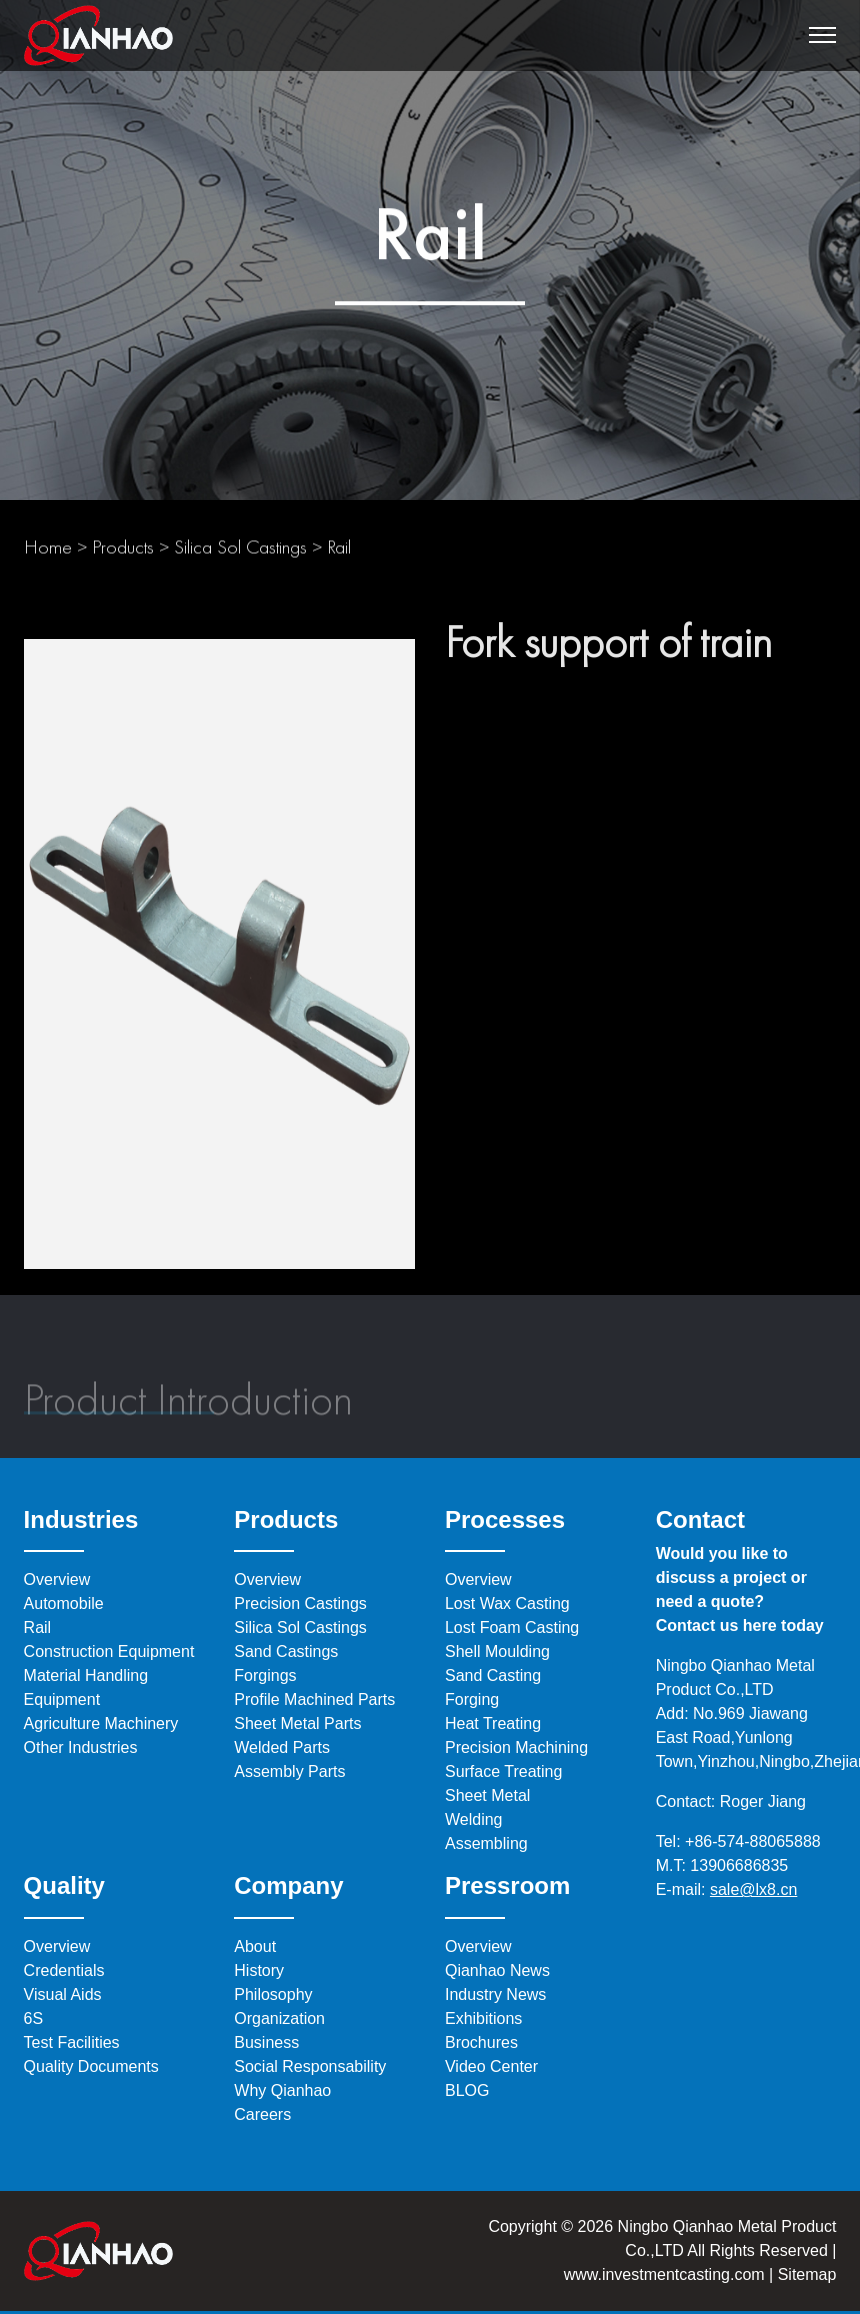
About (255, 1946)
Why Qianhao (282, 2090)
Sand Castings (286, 1651)
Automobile (64, 1603)
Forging (472, 1699)
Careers (262, 2114)
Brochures (481, 2042)
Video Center (491, 2066)
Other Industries (81, 1747)
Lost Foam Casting (512, 1627)
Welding (474, 1819)
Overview (57, 1579)
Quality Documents (91, 2066)
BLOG (467, 2090)
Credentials (64, 1970)
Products (123, 553)
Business (266, 2042)
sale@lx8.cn (753, 1889)
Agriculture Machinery (101, 1723)
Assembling (486, 1843)
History (259, 1970)
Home (48, 553)
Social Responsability (310, 2066)
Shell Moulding (497, 1651)
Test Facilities (72, 2042)
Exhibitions (483, 2018)
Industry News (495, 1994)
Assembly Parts (289, 1771)
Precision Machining (516, 1747)
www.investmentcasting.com (664, 2274)
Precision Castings (300, 1603)
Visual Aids (63, 1994)
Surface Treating (503, 1771)
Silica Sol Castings (240, 553)
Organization (279, 2018)
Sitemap (804, 2274)
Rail (339, 553)
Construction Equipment (109, 1651)
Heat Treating (493, 1723)
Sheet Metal (487, 1795)
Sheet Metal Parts (297, 1723)
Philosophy (273, 1994)
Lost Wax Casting (507, 1603)
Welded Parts (282, 1747)
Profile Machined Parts (314, 1699)
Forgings (265, 1675)
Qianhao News (497, 1970)
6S (34, 2018)
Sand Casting (493, 1675)
